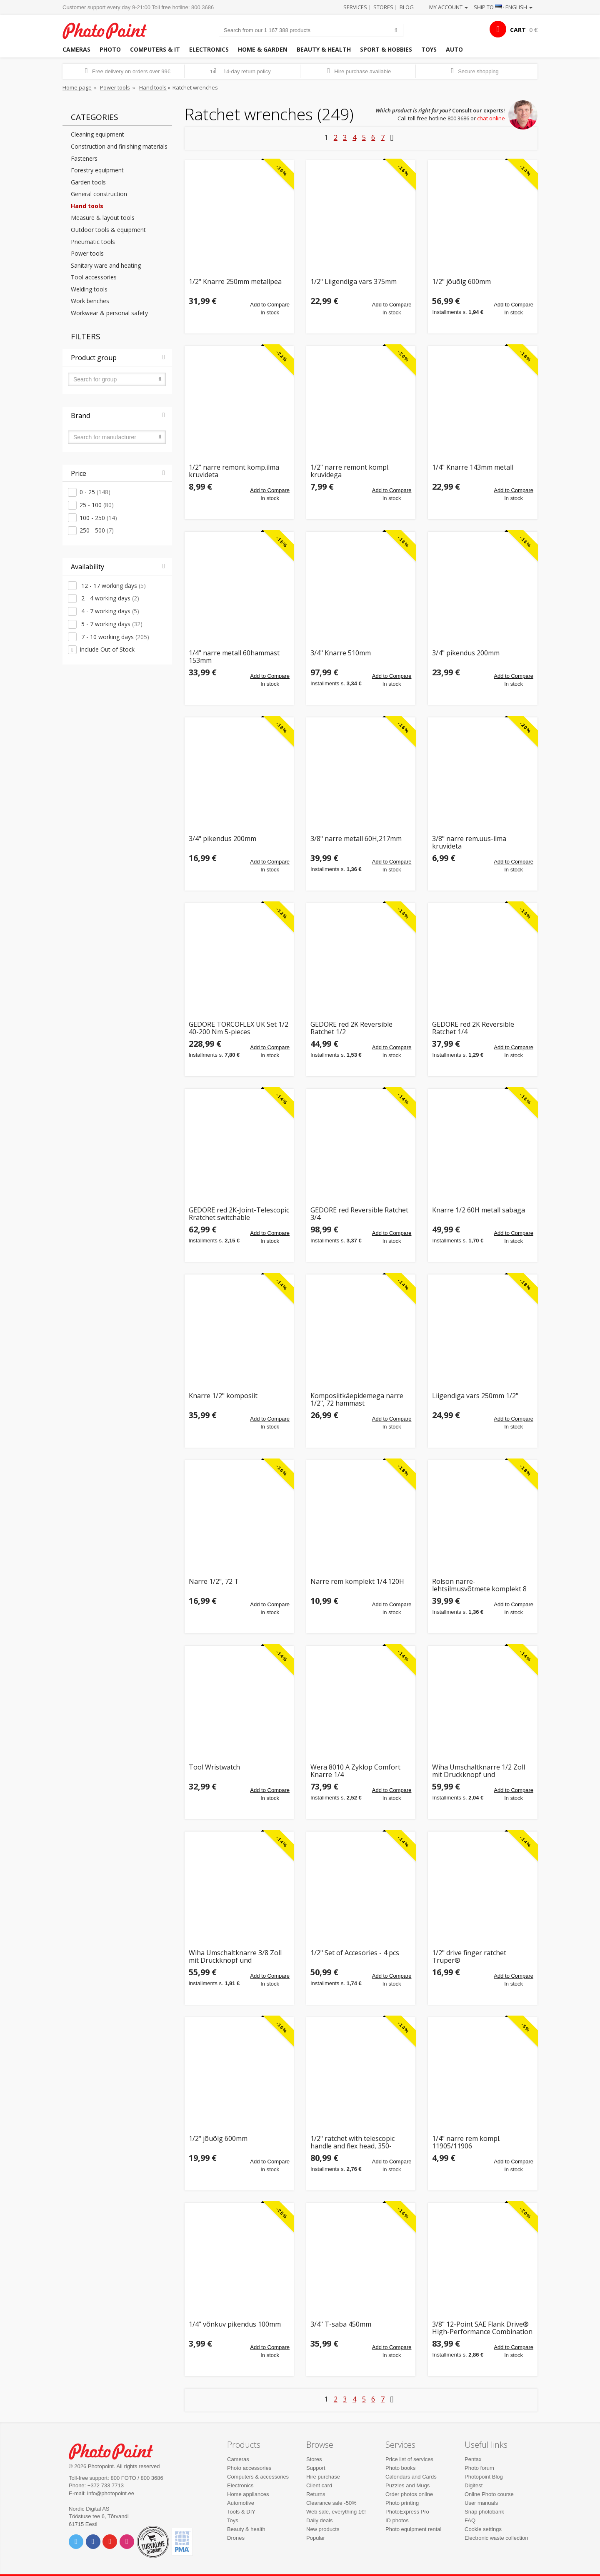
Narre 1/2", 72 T (214, 1582)
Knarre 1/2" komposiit (223, 1396)
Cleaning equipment (97, 134)
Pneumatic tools (93, 242)
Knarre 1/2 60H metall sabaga (478, 1211)
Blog (407, 7)
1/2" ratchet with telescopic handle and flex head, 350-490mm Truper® (352, 2142)
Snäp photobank (484, 2512)
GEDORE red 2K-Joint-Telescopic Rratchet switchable (239, 1214)
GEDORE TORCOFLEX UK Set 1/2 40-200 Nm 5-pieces (238, 1028)
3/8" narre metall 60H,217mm (356, 839)
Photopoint (109, 30)
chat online (491, 118)
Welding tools (89, 289)
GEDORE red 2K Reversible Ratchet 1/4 (473, 1028)
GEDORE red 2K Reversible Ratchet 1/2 (351, 1028)
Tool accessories (94, 277)
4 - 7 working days (109, 611)
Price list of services (409, 2459)
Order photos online (409, 2494)
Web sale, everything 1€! (336, 2512)
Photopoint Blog (484, 2477)
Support (315, 2468)
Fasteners (84, 158)
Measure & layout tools (103, 218)
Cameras (76, 49)
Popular (315, 2538)
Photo (110, 49)
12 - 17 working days (113, 586)
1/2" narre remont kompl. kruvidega (350, 471)
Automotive (240, 2503)
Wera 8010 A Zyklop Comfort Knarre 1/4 (355, 1771)
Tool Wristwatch (214, 1768)
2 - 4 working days (109, 598)
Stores (383, 7)
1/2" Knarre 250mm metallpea (235, 282)
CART (518, 30)
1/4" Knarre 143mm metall (472, 468)
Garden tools (88, 182)
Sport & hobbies (386, 49)
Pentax (473, 2459)
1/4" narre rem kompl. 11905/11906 (466, 2142)
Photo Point (116, 2450)
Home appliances (248, 2494)
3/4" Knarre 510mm (340, 653)
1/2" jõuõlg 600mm (461, 282)
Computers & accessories (258, 2477)
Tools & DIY (241, 2512)
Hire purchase (323, 2477)
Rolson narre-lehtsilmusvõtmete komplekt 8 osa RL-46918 (479, 1585)
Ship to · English (503, 7)
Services (355, 7)
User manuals (481, 2503)
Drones (236, 2538)
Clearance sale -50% (331, 2503)
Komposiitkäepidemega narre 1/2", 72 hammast (356, 1399)
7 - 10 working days (114, 637)
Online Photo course (489, 2494)
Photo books (400, 2468)
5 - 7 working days (111, 624)
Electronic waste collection (496, 2538)
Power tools (115, 87)
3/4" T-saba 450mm (340, 2325)
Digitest (473, 2485)
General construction (99, 194)
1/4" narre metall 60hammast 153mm (234, 657)
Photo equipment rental (413, 2529)
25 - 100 (97, 505)
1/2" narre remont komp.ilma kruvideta (234, 471)
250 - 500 (97, 530)
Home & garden (263, 49)
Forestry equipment (97, 170)
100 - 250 (98, 518)
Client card (319, 2485)
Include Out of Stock (107, 649)
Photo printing (402, 2503)
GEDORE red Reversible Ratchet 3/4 (359, 1214)
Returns (315, 2494)
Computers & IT (155, 49)
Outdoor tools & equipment (108, 230)
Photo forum (479, 2468)
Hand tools (153, 87)
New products (322, 2529)
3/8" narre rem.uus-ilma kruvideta (469, 842)
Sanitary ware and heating (106, 265)
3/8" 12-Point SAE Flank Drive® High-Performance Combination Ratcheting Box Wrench (482, 2328)
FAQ (470, 2520)
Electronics (209, 49)
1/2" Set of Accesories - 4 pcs (354, 1953)
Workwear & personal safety (109, 313)
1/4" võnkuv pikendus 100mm (235, 2325)
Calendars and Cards (411, 2477)
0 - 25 (95, 492)
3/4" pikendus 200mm (466, 653)
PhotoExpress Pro (407, 2512)
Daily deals (319, 2520)
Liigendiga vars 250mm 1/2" (475, 1396)
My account (448, 7)
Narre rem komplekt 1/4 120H (357, 1582)
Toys (429, 49)
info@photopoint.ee (110, 2493)
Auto (454, 49)
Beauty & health (324, 49)
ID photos (397, 2520)
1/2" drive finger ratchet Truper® (469, 1956)
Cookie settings (483, 2529)
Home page (77, 87)
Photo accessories (249, 2468)
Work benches (90, 301)
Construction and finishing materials (119, 146)
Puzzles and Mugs (407, 2485)
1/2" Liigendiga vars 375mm (353, 282)
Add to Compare (270, 304)
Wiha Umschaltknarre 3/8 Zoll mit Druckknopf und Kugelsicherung (235, 1956)
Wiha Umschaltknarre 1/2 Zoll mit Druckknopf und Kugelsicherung (478, 1771)
